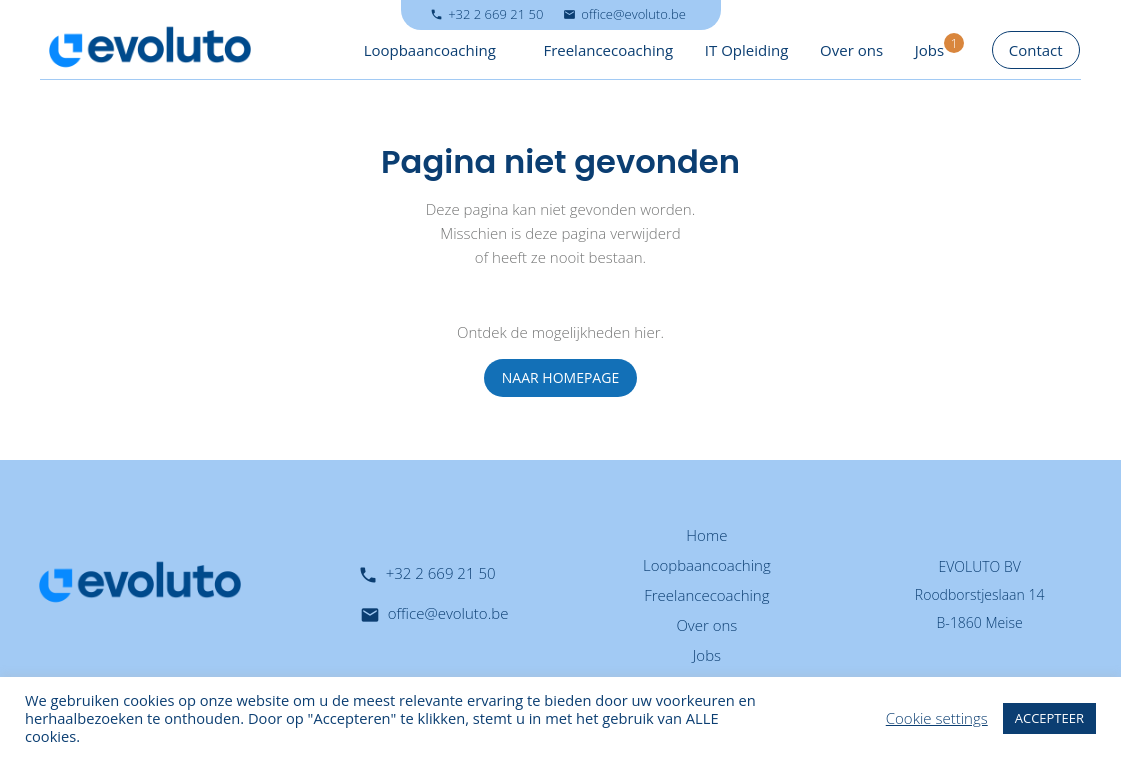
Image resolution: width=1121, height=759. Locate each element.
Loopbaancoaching (430, 50)
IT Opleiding (747, 50)
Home (706, 535)
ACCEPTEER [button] (1049, 718)
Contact (1036, 50)
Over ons (851, 50)
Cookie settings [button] (937, 718)
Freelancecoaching (608, 50)
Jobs (929, 50)
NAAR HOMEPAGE (560, 377)
